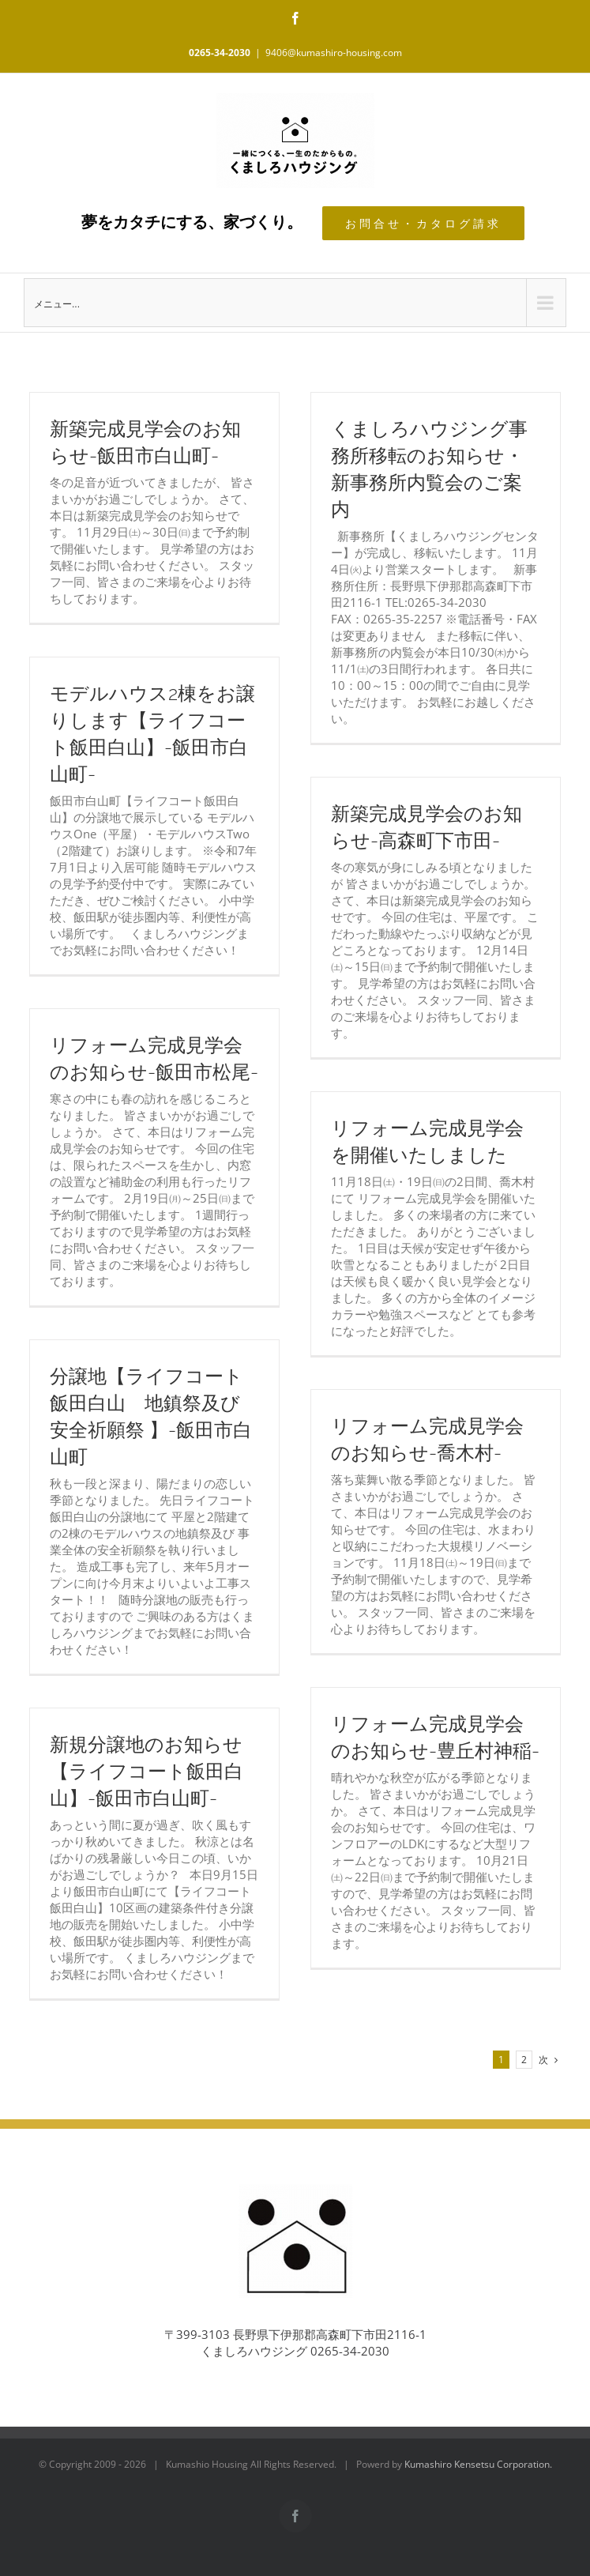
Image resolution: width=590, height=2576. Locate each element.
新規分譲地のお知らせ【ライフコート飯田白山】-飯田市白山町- (146, 1772)
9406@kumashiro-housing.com (333, 52)
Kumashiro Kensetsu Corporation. (478, 2464)
